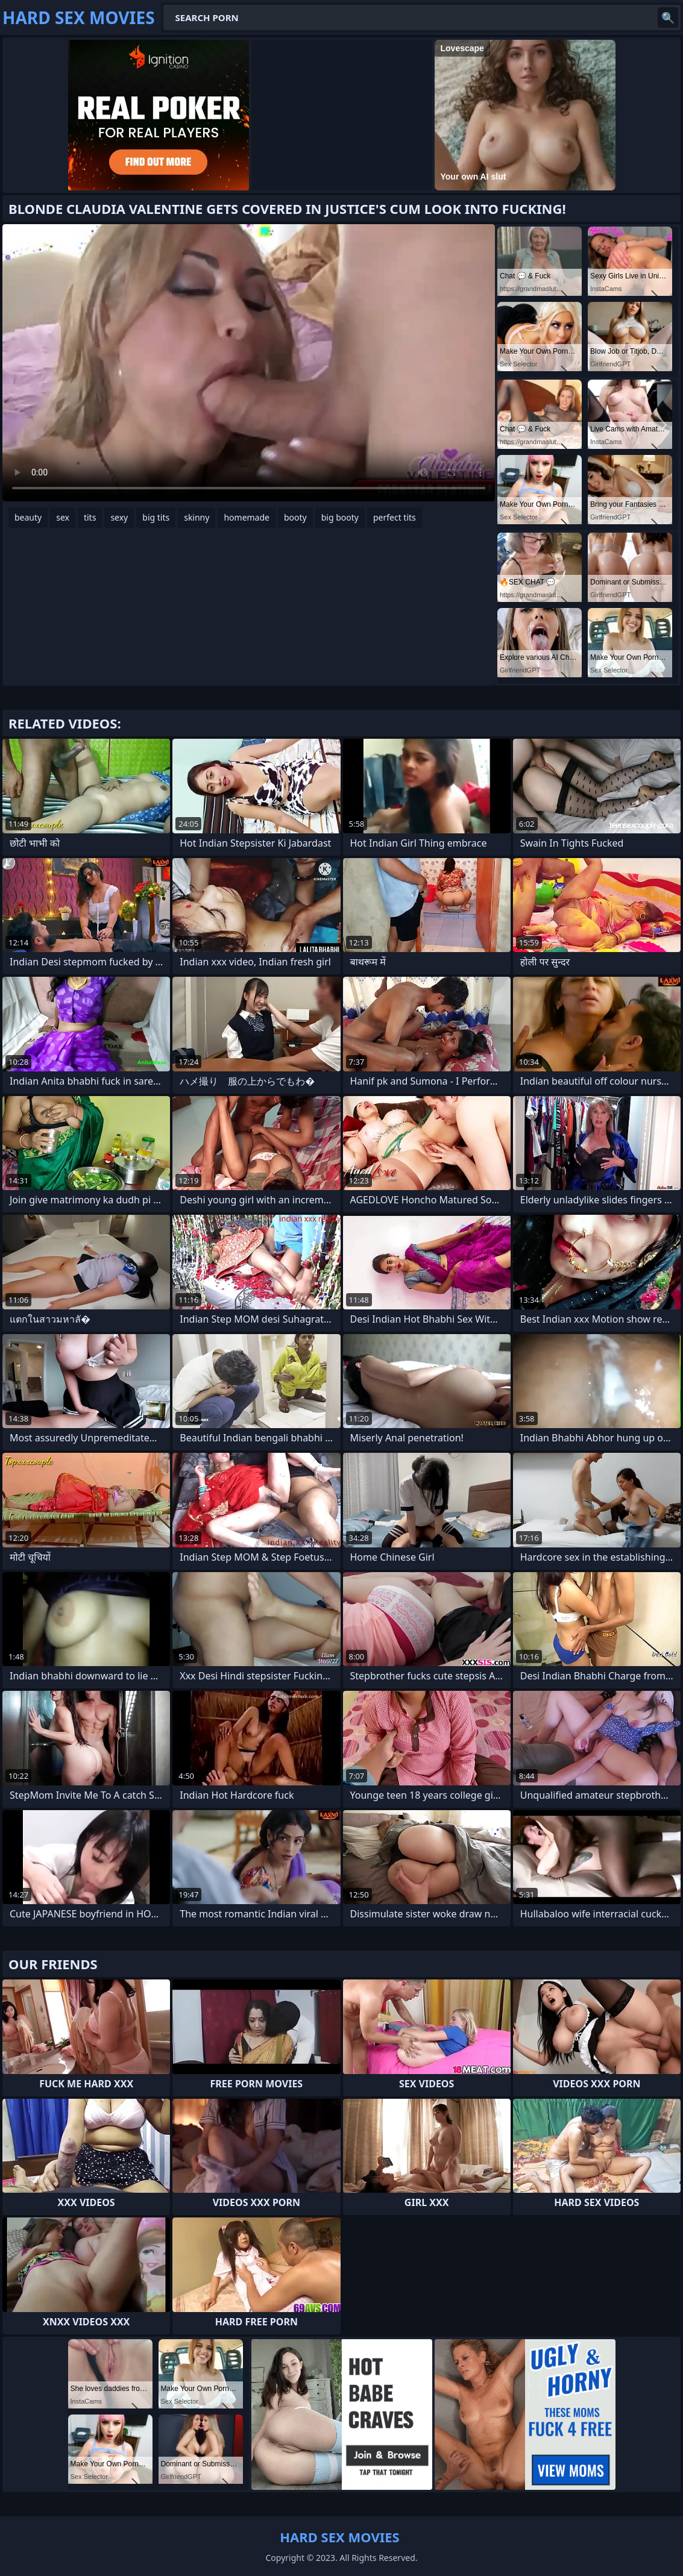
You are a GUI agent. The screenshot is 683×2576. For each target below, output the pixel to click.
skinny (196, 517)
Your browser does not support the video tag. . (248, 362)
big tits (155, 517)
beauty (28, 517)
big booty (340, 517)
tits (90, 517)
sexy (119, 517)
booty (295, 517)
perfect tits (394, 517)
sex (62, 517)
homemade (246, 517)
